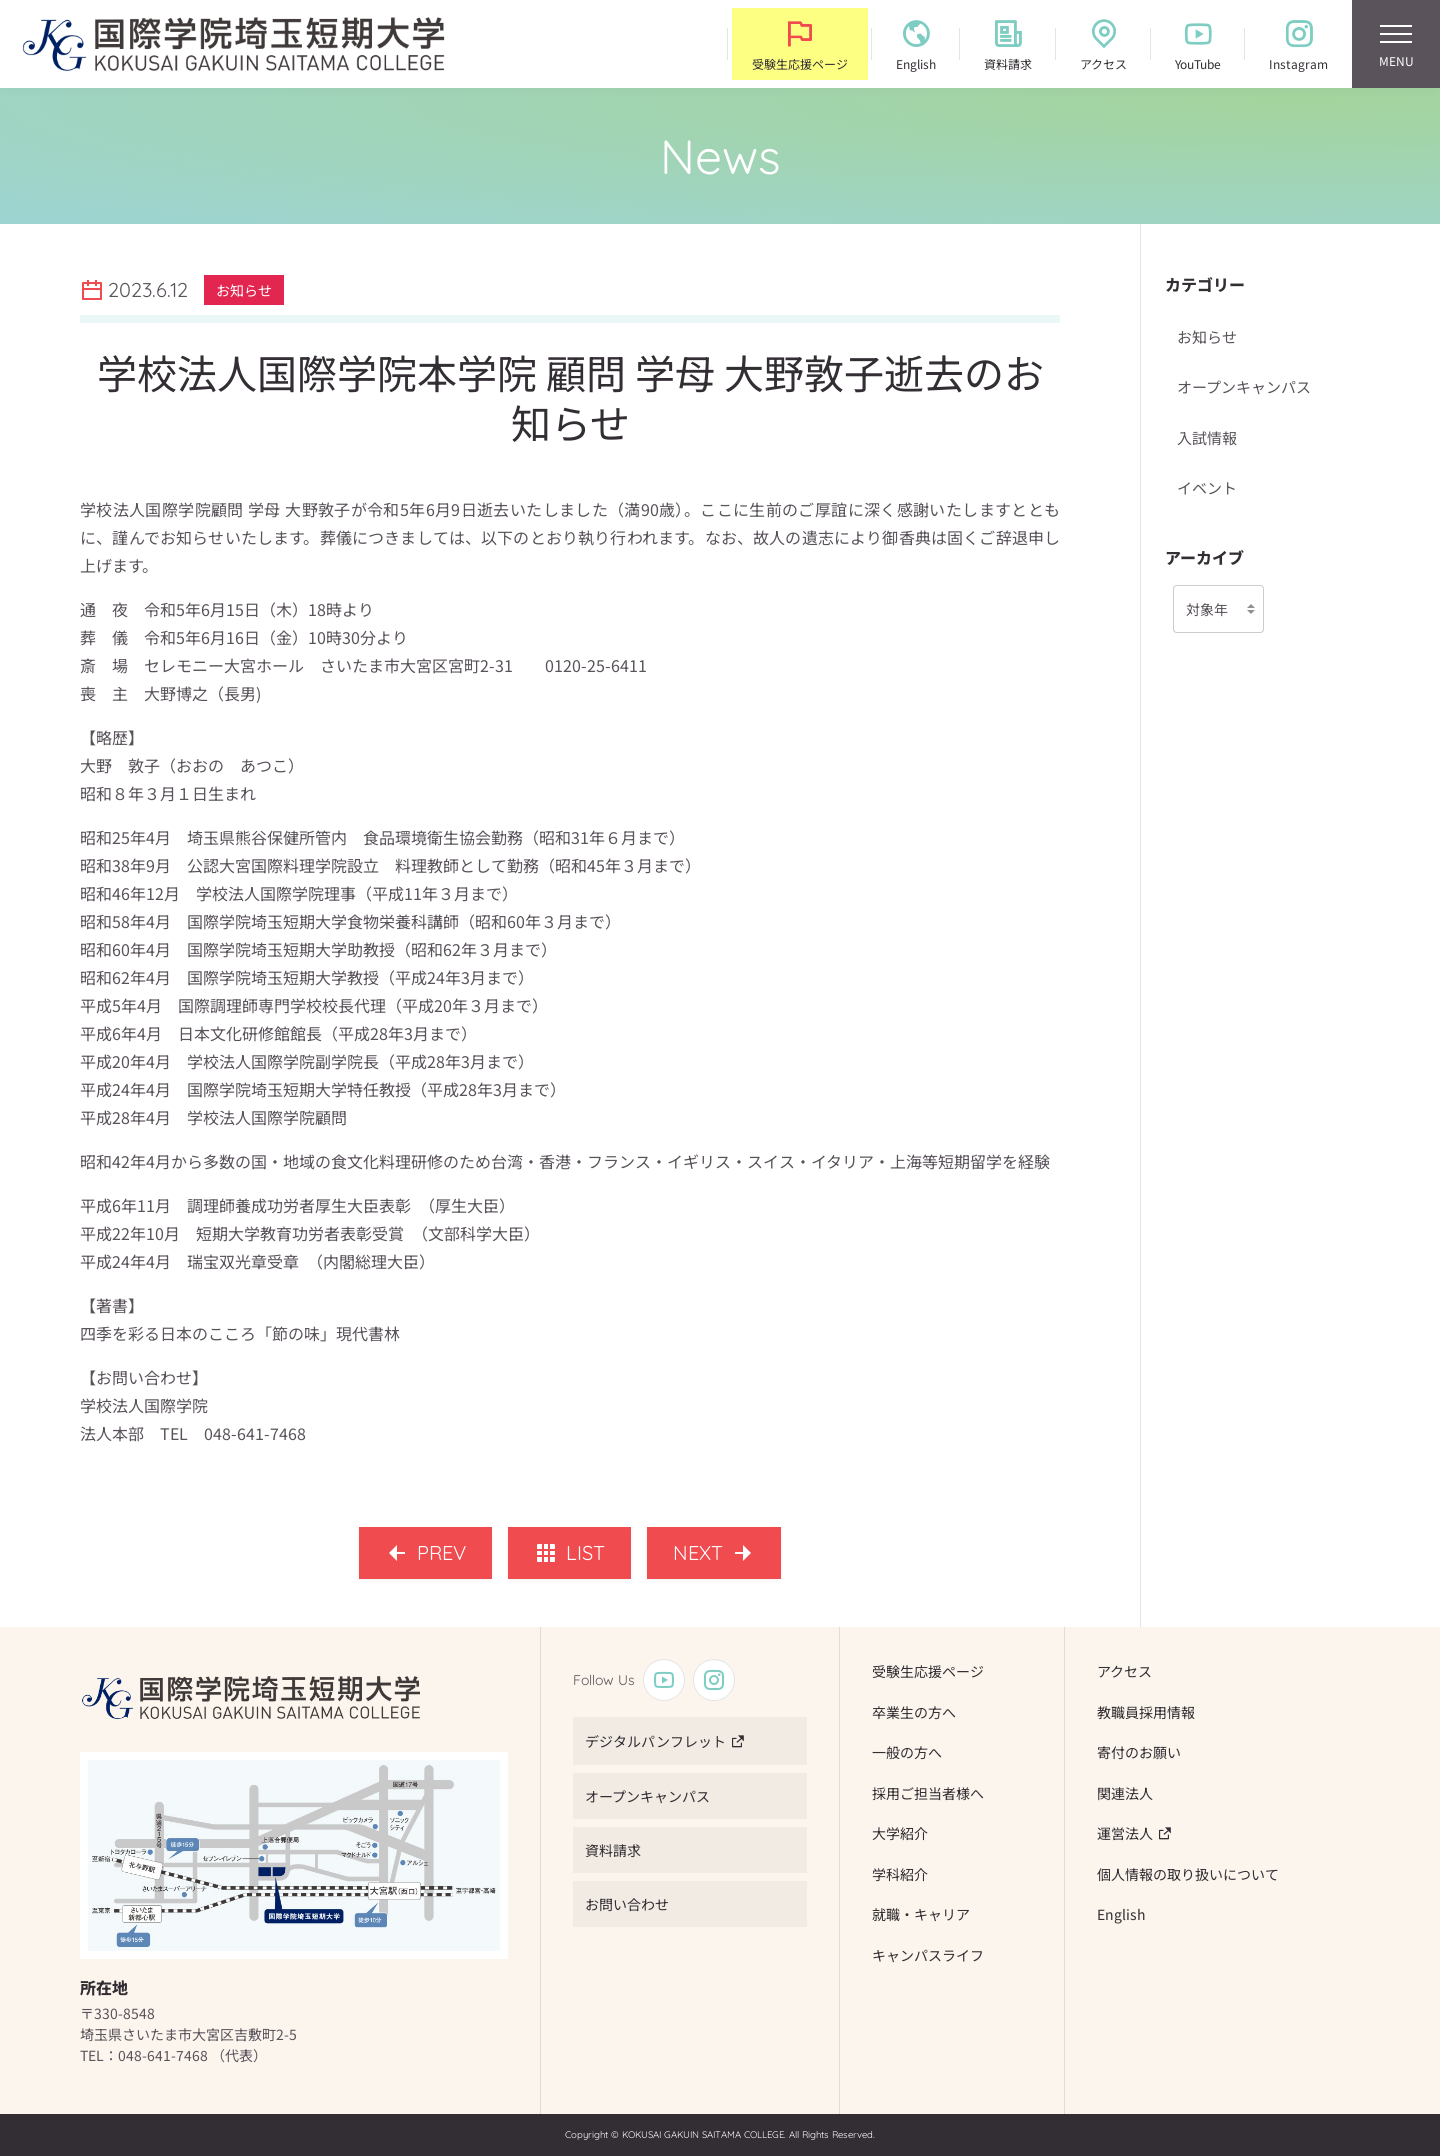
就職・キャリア (921, 1914)
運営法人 (1125, 1833)
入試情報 (1207, 437)
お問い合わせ (627, 1904)
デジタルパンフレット (655, 1741)
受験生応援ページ (928, 1671)
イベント (1207, 487)
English (1121, 1914)
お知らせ (1207, 336)
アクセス (1124, 1671)
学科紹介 (900, 1874)
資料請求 (613, 1850)
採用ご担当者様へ (928, 1793)
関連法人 (1125, 1793)
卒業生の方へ (914, 1712)
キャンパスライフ (928, 1955)
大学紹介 (900, 1833)
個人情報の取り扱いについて (1188, 1874)
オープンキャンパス (1244, 386)
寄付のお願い (1139, 1752)
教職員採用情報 (1146, 1712)
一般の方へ (907, 1752)
